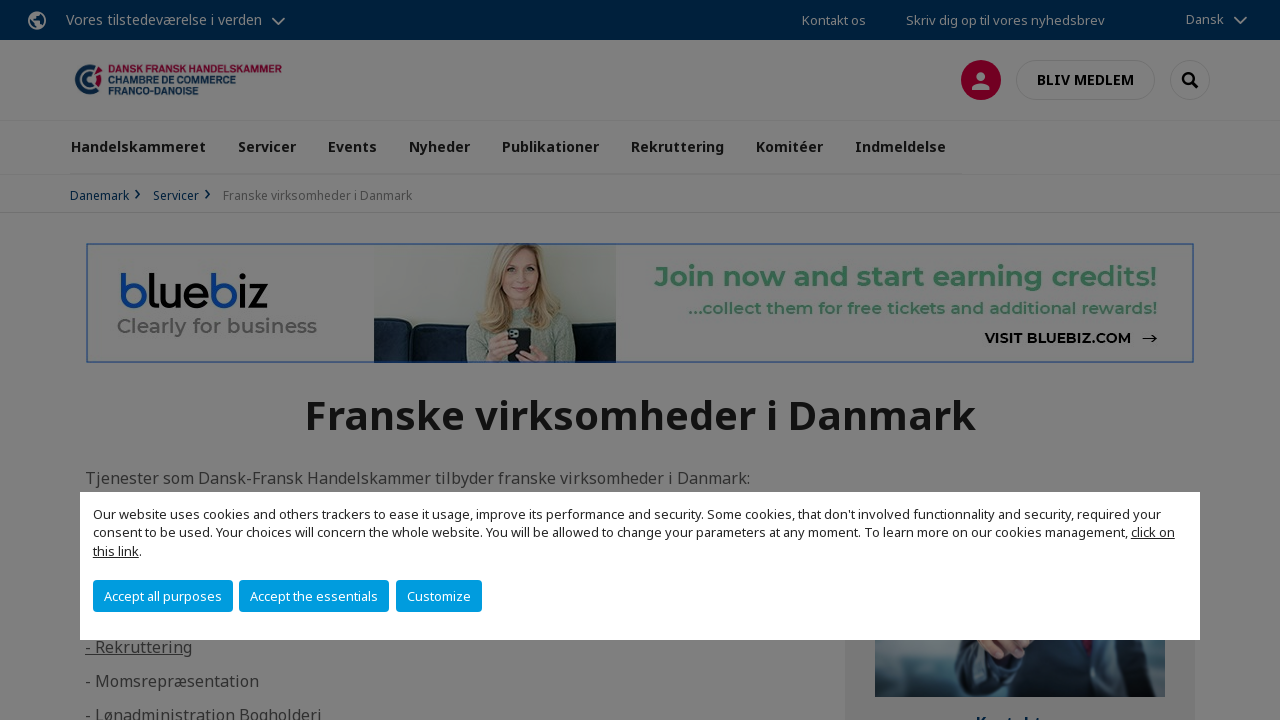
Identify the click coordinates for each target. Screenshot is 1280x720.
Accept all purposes (163, 596)
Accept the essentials (314, 596)
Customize (439, 596)
